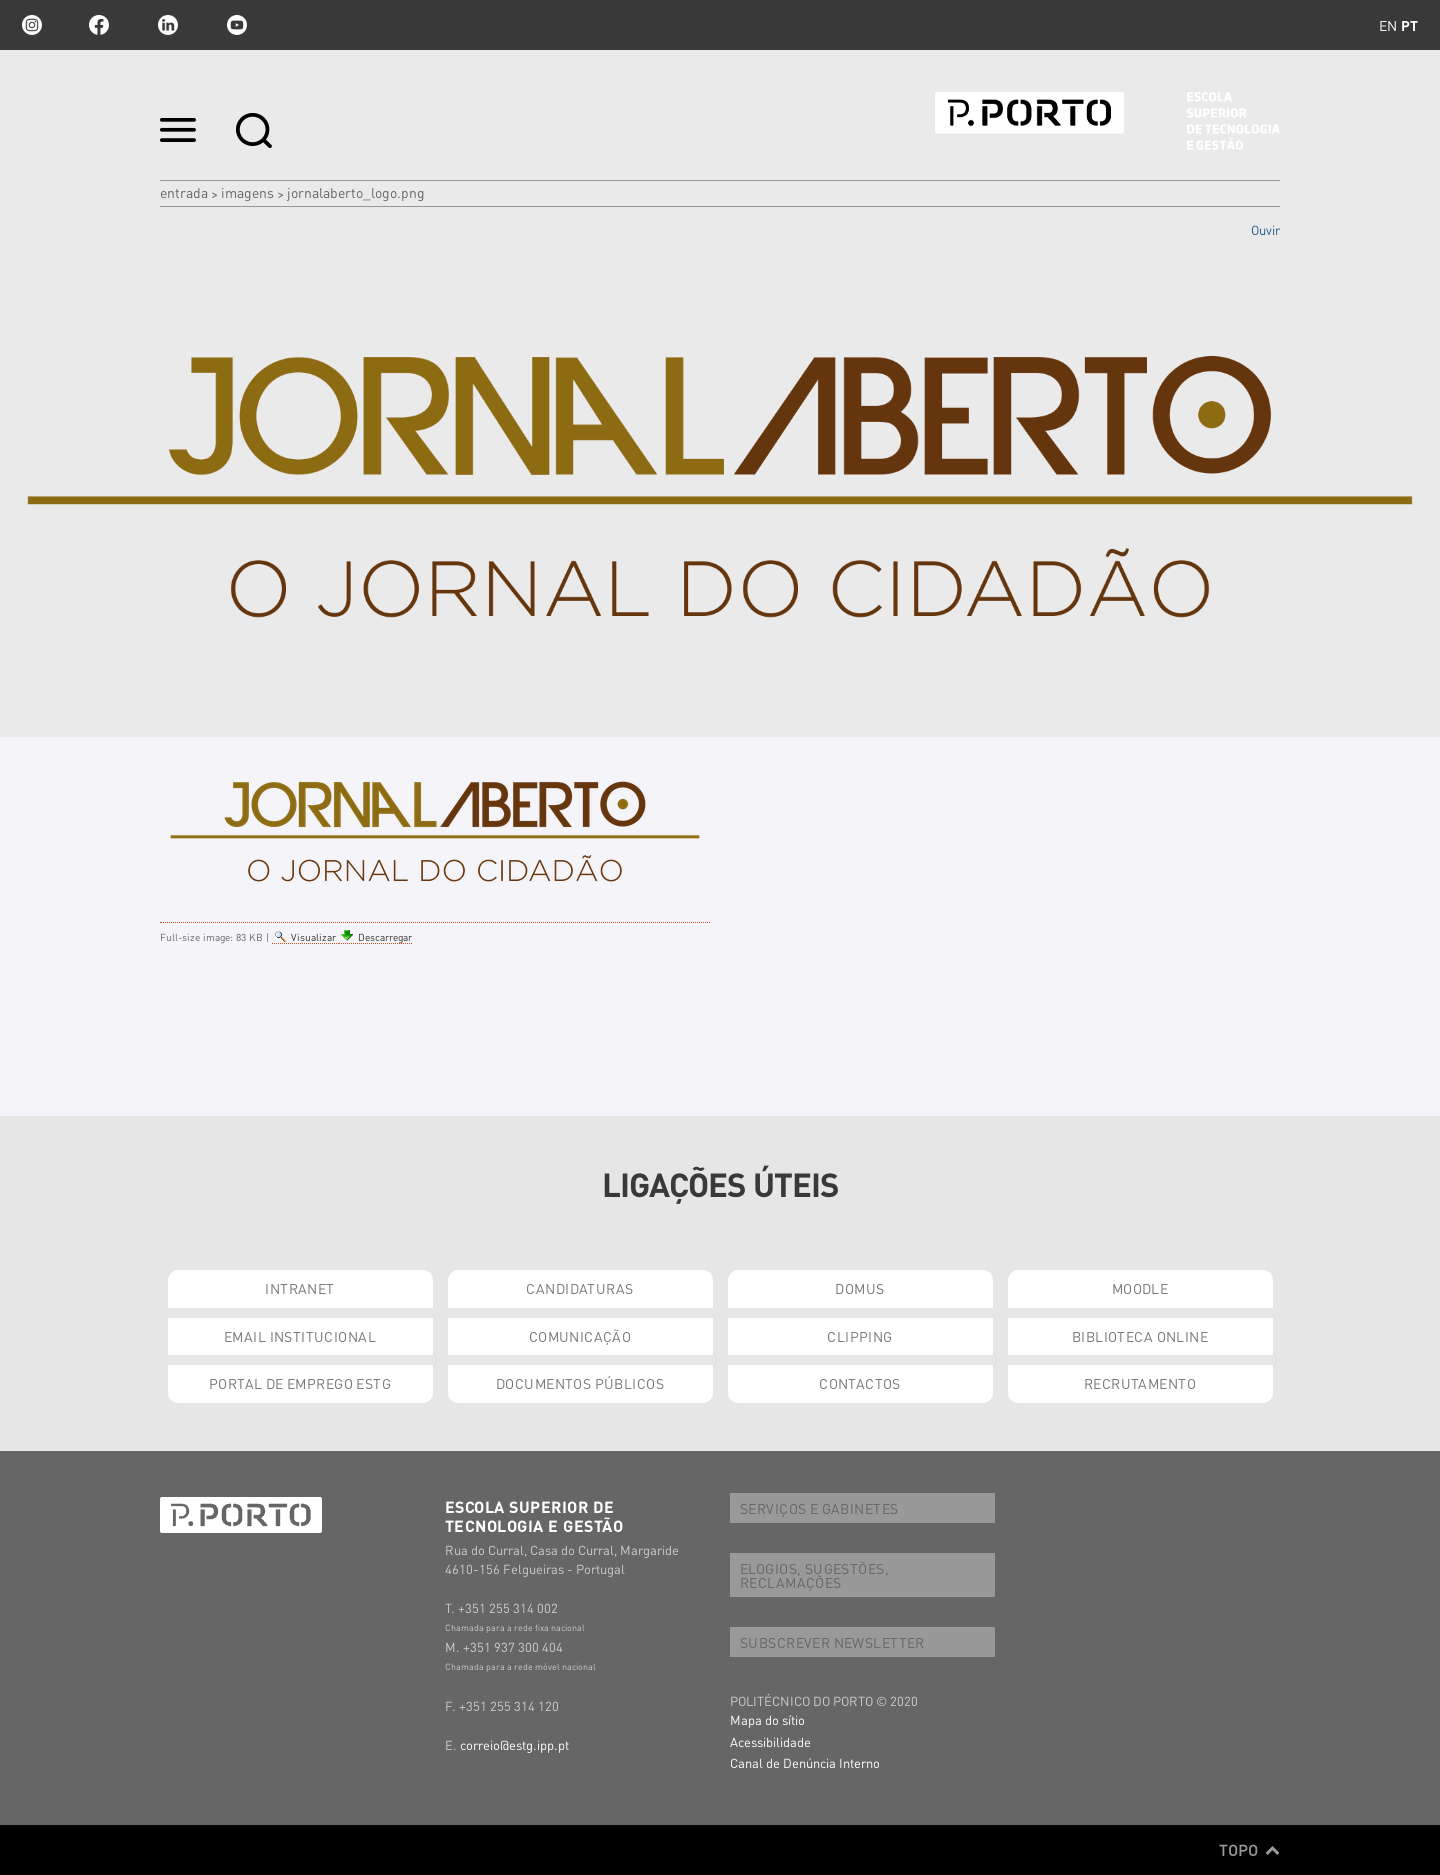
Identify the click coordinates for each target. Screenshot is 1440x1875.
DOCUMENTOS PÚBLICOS (580, 1383)
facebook (99, 25)
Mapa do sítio (767, 1719)
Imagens (247, 192)
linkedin (168, 25)
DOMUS (859, 1288)
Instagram (30, 25)
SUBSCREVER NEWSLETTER (832, 1642)
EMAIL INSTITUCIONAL (300, 1336)
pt (1409, 25)
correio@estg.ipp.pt (514, 1744)
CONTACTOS (860, 1383)
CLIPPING (859, 1336)
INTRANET (299, 1288)
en (1388, 25)
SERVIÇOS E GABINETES (819, 1508)
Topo (1249, 1850)
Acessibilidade (770, 1741)
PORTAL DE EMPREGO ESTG (300, 1383)
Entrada (184, 192)
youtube (237, 25)
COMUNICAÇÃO (580, 1336)
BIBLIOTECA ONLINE (1140, 1336)
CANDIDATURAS (579, 1288)
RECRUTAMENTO (1140, 1383)
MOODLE (1140, 1288)
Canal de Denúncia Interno (805, 1762)
